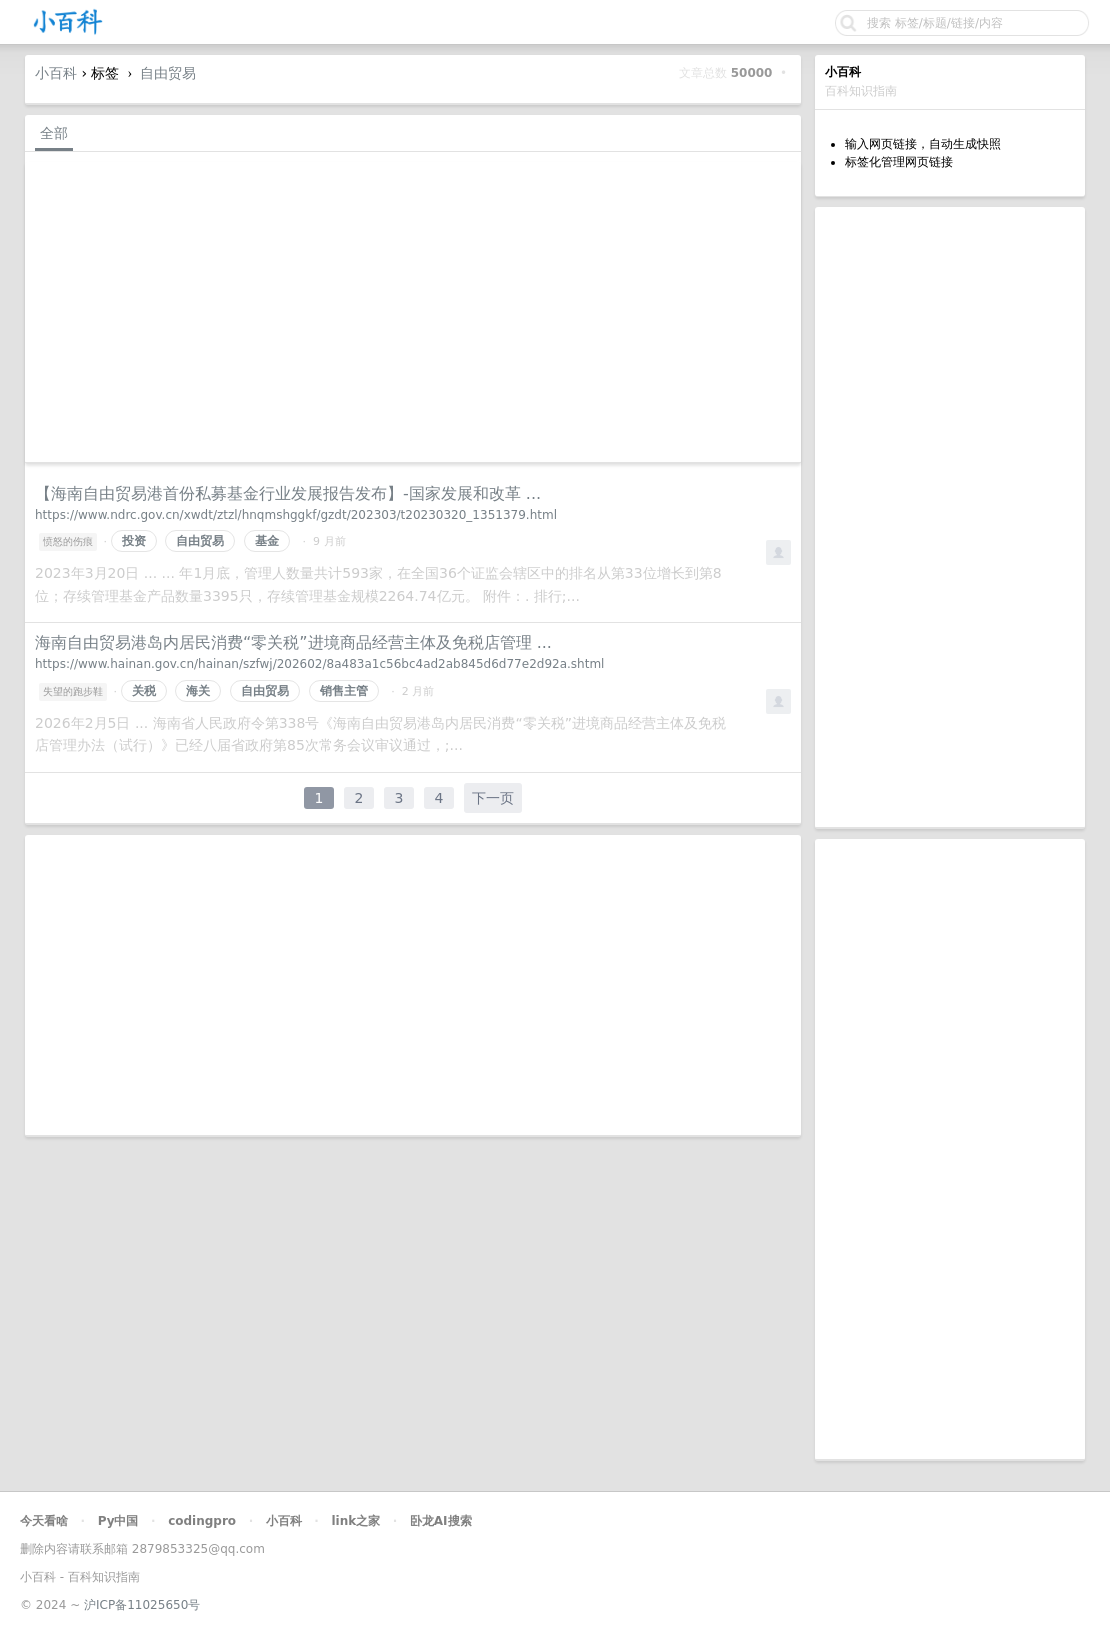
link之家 (355, 1521)
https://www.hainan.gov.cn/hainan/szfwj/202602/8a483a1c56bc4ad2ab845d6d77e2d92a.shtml (319, 664)
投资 (134, 541)
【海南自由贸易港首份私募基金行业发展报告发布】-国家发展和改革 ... (288, 493)
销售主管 (344, 691)
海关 (198, 691)
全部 (54, 133)
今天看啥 (44, 1521)
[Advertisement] (950, 517)
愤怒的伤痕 (68, 541)
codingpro (202, 1521)
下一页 (493, 798)
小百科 (56, 73)
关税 (144, 691)
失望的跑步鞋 (73, 691)
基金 (267, 541)
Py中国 (118, 1521)
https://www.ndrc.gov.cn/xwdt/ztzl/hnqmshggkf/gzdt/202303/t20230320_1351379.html (296, 515)
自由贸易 (168, 73)
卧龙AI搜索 (441, 1521)
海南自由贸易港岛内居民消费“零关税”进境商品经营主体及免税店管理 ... (293, 642)
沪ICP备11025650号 (142, 1605)
